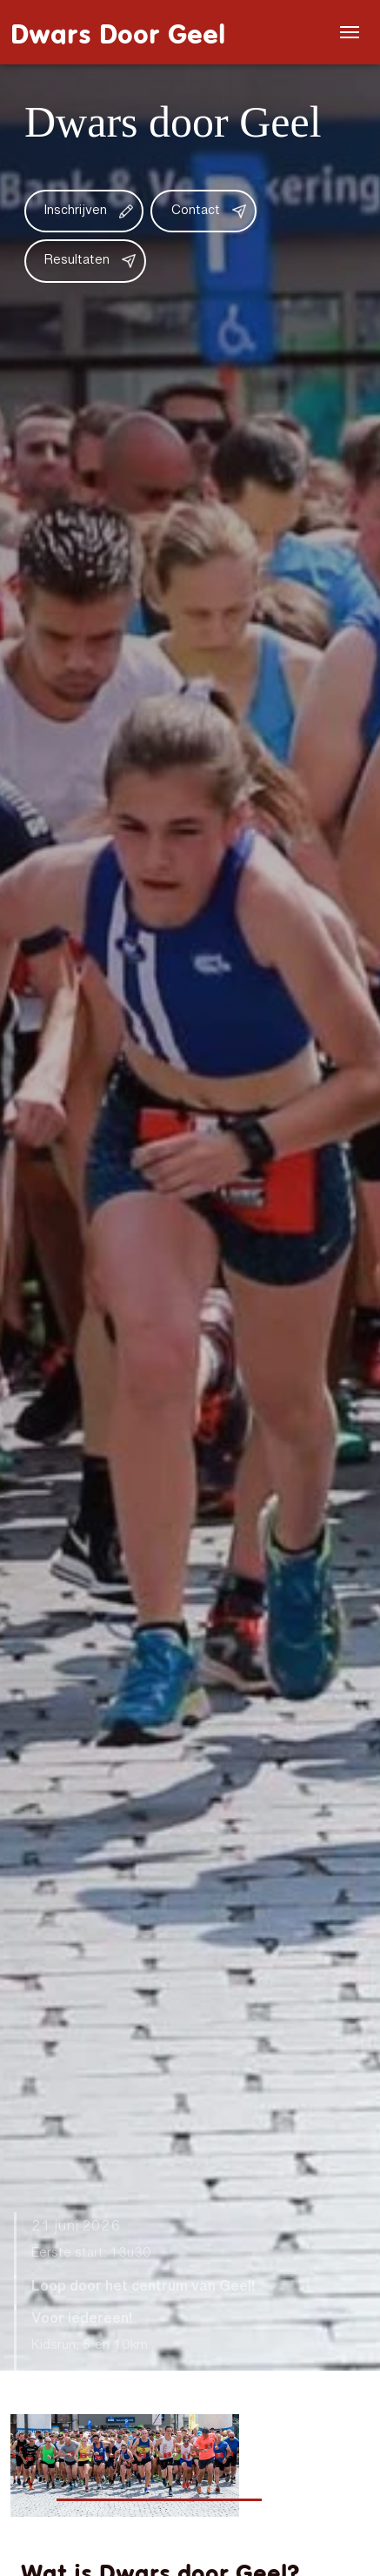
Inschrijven (75, 211)
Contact (195, 211)
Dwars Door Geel (117, 32)
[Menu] (350, 32)
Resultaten (77, 261)
